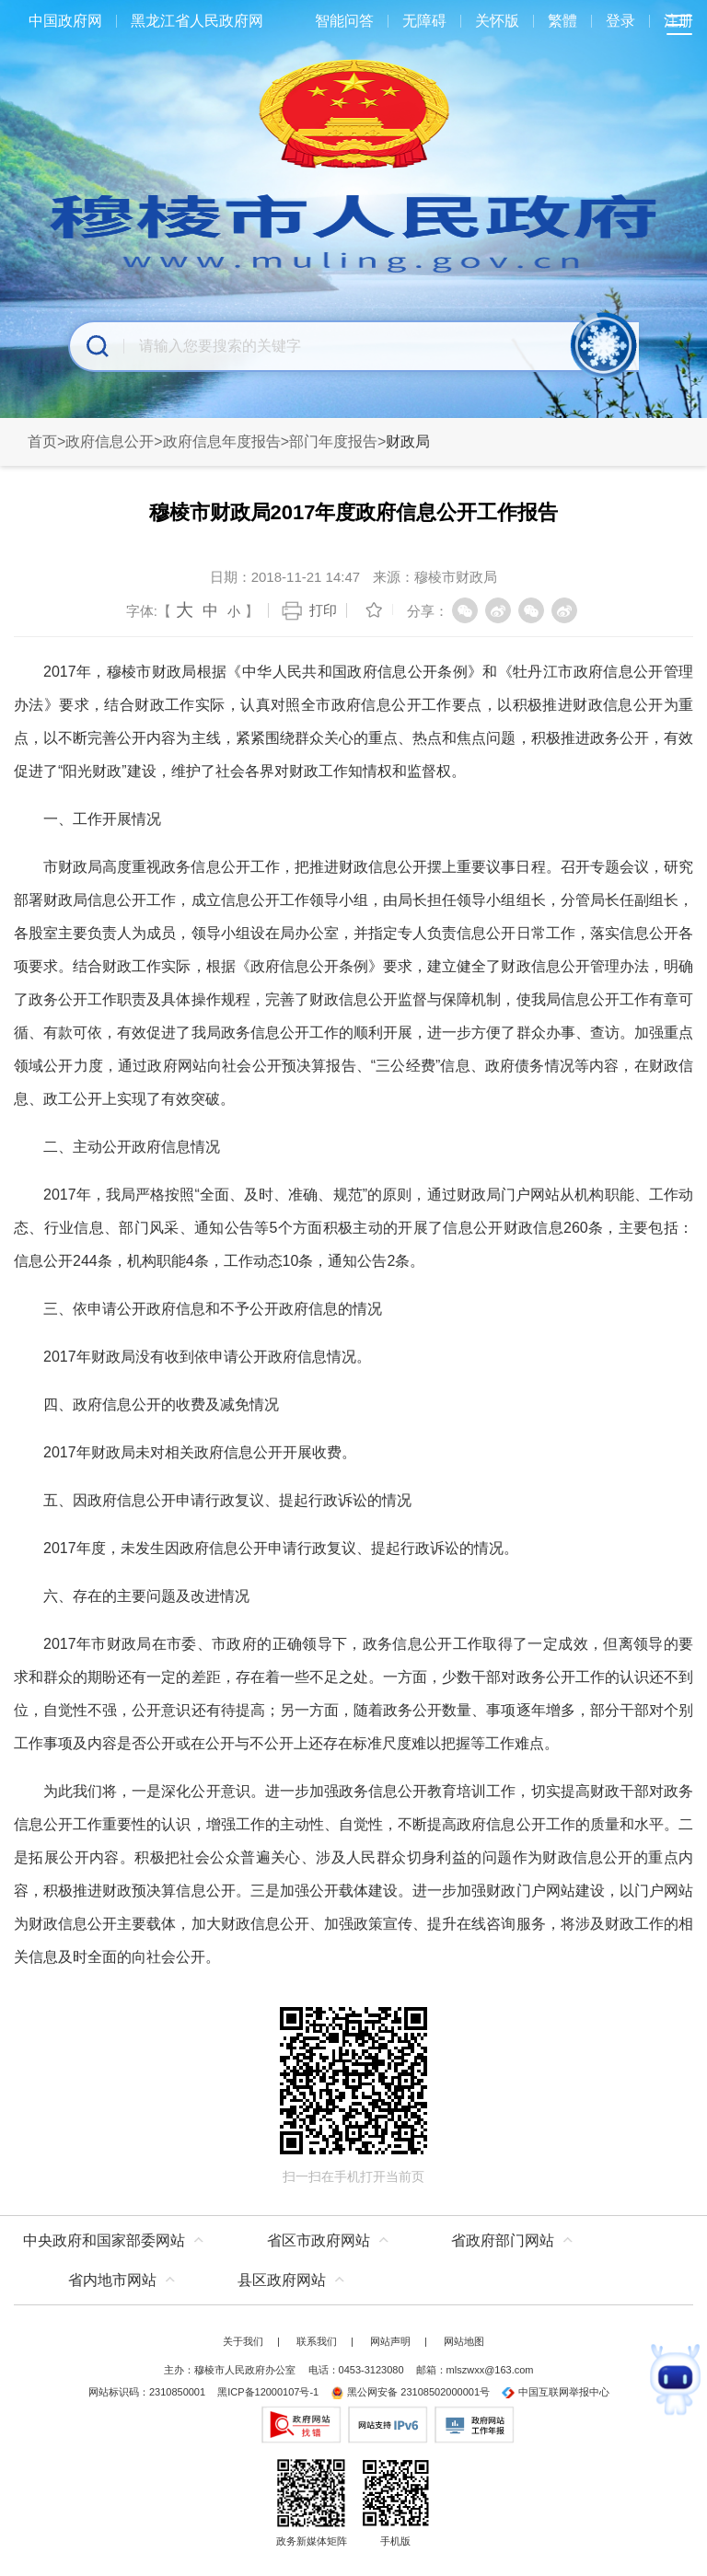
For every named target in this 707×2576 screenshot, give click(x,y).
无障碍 (424, 21)
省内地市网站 (112, 2280)
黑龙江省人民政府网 (197, 21)
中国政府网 (65, 21)
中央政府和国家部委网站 (104, 2240)
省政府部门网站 (502, 2240)
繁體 (562, 21)
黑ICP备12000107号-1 (268, 2391)
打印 (323, 610)
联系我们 (316, 2341)
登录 (620, 21)
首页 (42, 441)
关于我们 (243, 2341)
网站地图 (464, 2341)
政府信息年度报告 (222, 441)
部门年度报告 (333, 441)
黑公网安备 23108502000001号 (410, 2391)
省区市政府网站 (318, 2240)
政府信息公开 (109, 441)
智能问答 (344, 21)
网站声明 (390, 2341)
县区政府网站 (282, 2280)
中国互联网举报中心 (555, 2391)
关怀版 (497, 21)
